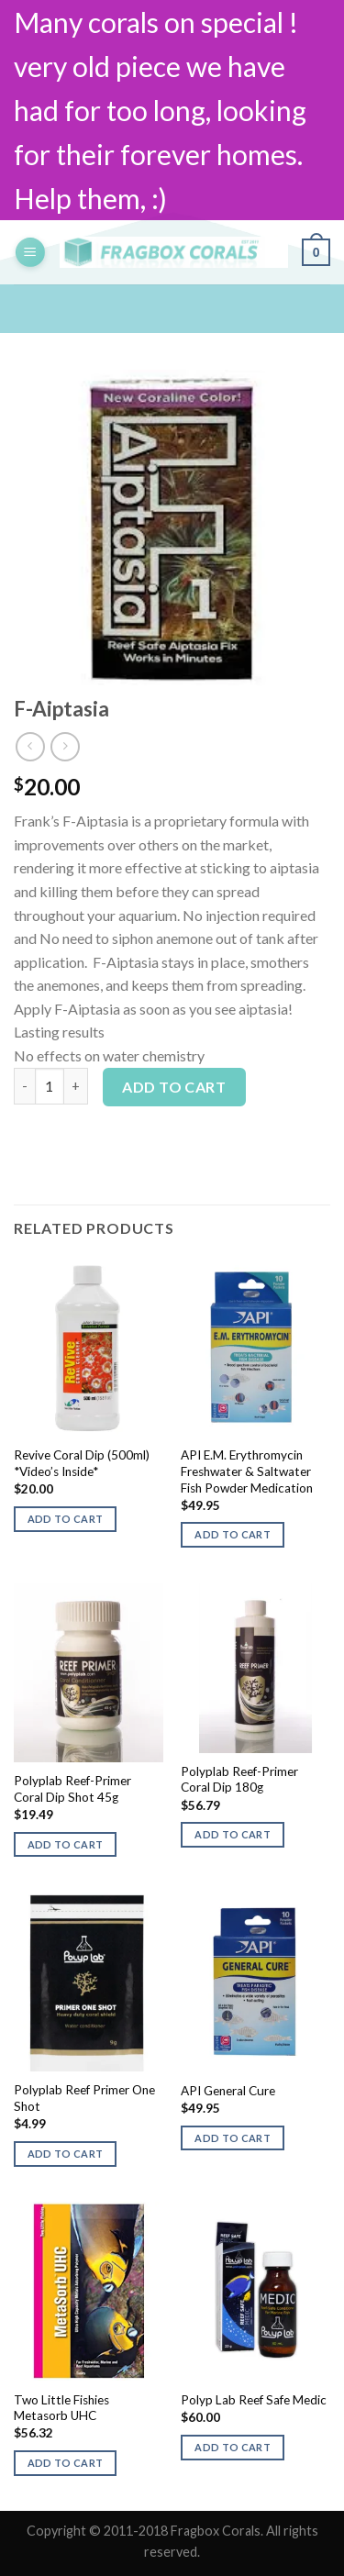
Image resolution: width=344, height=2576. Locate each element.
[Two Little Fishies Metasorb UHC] (88, 2291)
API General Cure (228, 2090)
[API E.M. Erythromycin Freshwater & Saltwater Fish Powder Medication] (255, 1347)
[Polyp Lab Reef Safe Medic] (255, 2291)
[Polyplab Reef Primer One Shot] (88, 1982)
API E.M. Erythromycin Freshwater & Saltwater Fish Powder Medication (247, 1471)
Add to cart (174, 1086)
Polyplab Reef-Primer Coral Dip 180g (239, 1779)
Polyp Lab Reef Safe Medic (254, 2400)
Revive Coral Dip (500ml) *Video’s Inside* (82, 1463)
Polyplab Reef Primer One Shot (84, 2098)
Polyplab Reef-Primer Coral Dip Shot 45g (72, 1788)
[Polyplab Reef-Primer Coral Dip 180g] (255, 1668)
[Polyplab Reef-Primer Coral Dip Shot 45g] (88, 1672)
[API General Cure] (255, 1982)
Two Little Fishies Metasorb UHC (61, 2408)
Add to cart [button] (66, 1519)
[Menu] (30, 253)
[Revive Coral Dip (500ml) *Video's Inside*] (88, 1347)
